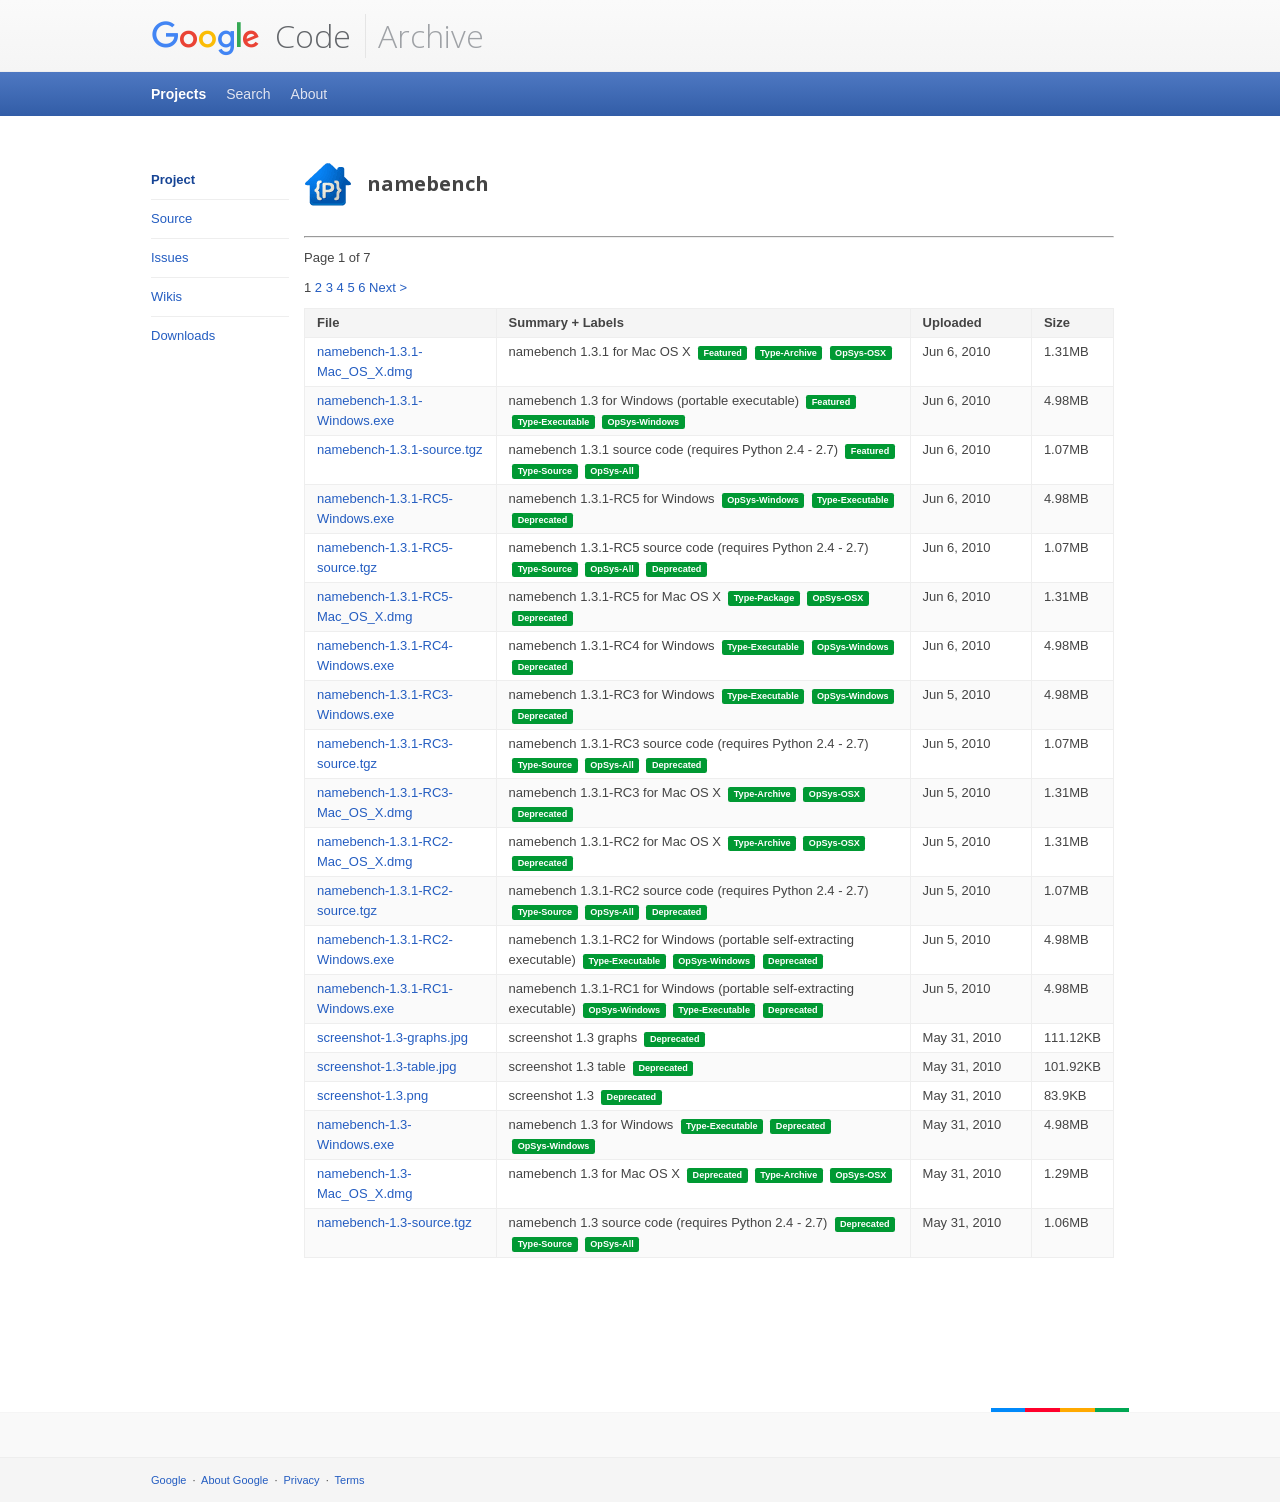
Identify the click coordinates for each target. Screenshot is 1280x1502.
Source (171, 218)
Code (251, 36)
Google (168, 1480)
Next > (388, 287)
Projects (178, 94)
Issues (170, 257)
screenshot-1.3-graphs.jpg (392, 1037)
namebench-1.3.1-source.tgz (399, 449)
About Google (234, 1480)
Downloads (183, 335)
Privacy (302, 1480)
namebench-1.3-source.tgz (394, 1222)
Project (173, 179)
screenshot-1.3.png (372, 1095)
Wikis (166, 296)
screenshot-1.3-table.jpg (386, 1066)
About (309, 94)
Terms (350, 1480)
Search (248, 94)
